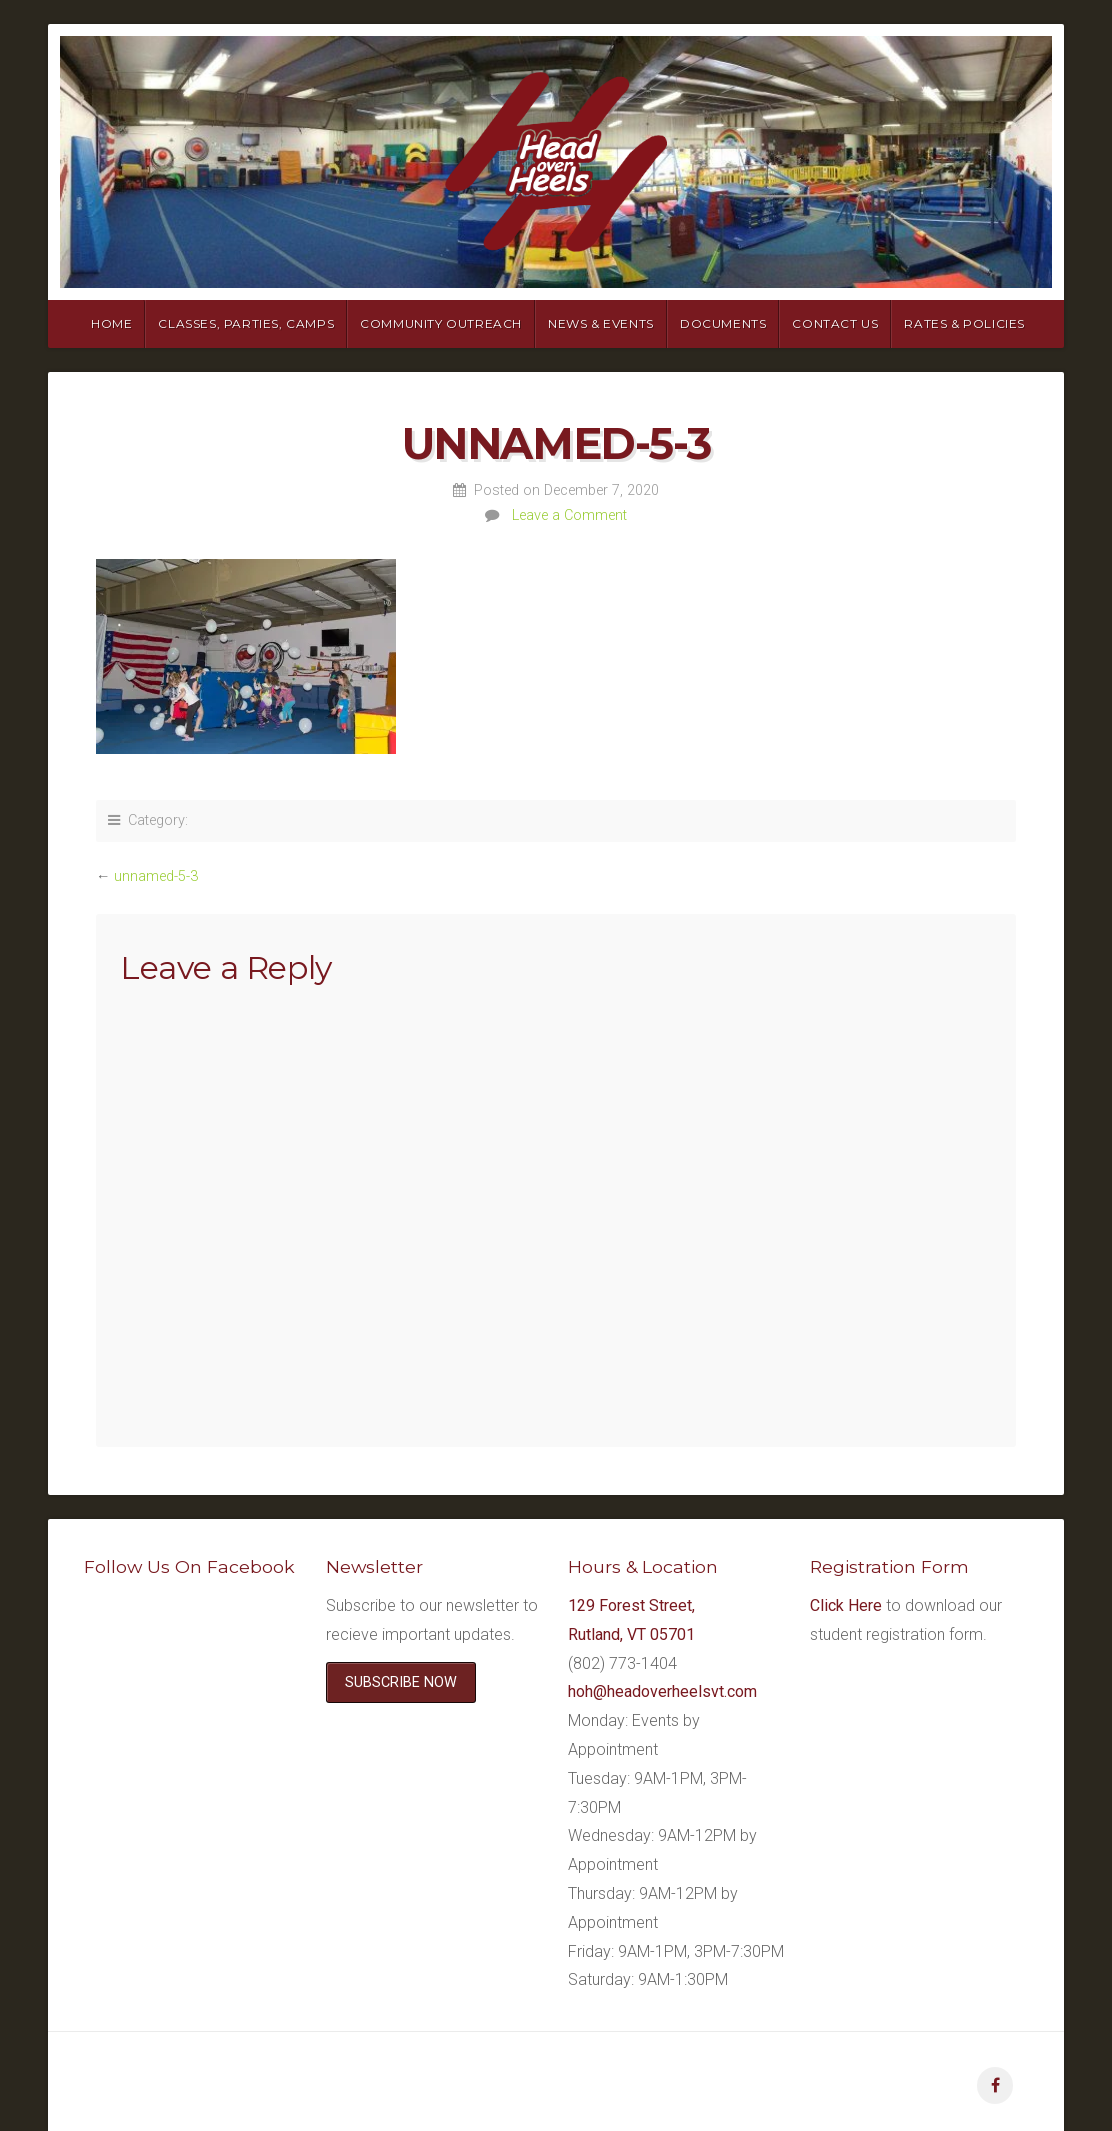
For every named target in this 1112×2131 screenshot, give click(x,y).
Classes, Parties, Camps (246, 323)
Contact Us (835, 323)
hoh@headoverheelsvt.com (662, 1691)
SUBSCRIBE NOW (401, 1682)
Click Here (846, 1605)
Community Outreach (441, 323)
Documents (723, 323)
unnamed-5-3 (156, 876)
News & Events (601, 323)
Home (111, 323)
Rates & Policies (964, 323)
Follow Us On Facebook (189, 1566)
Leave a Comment (569, 515)
